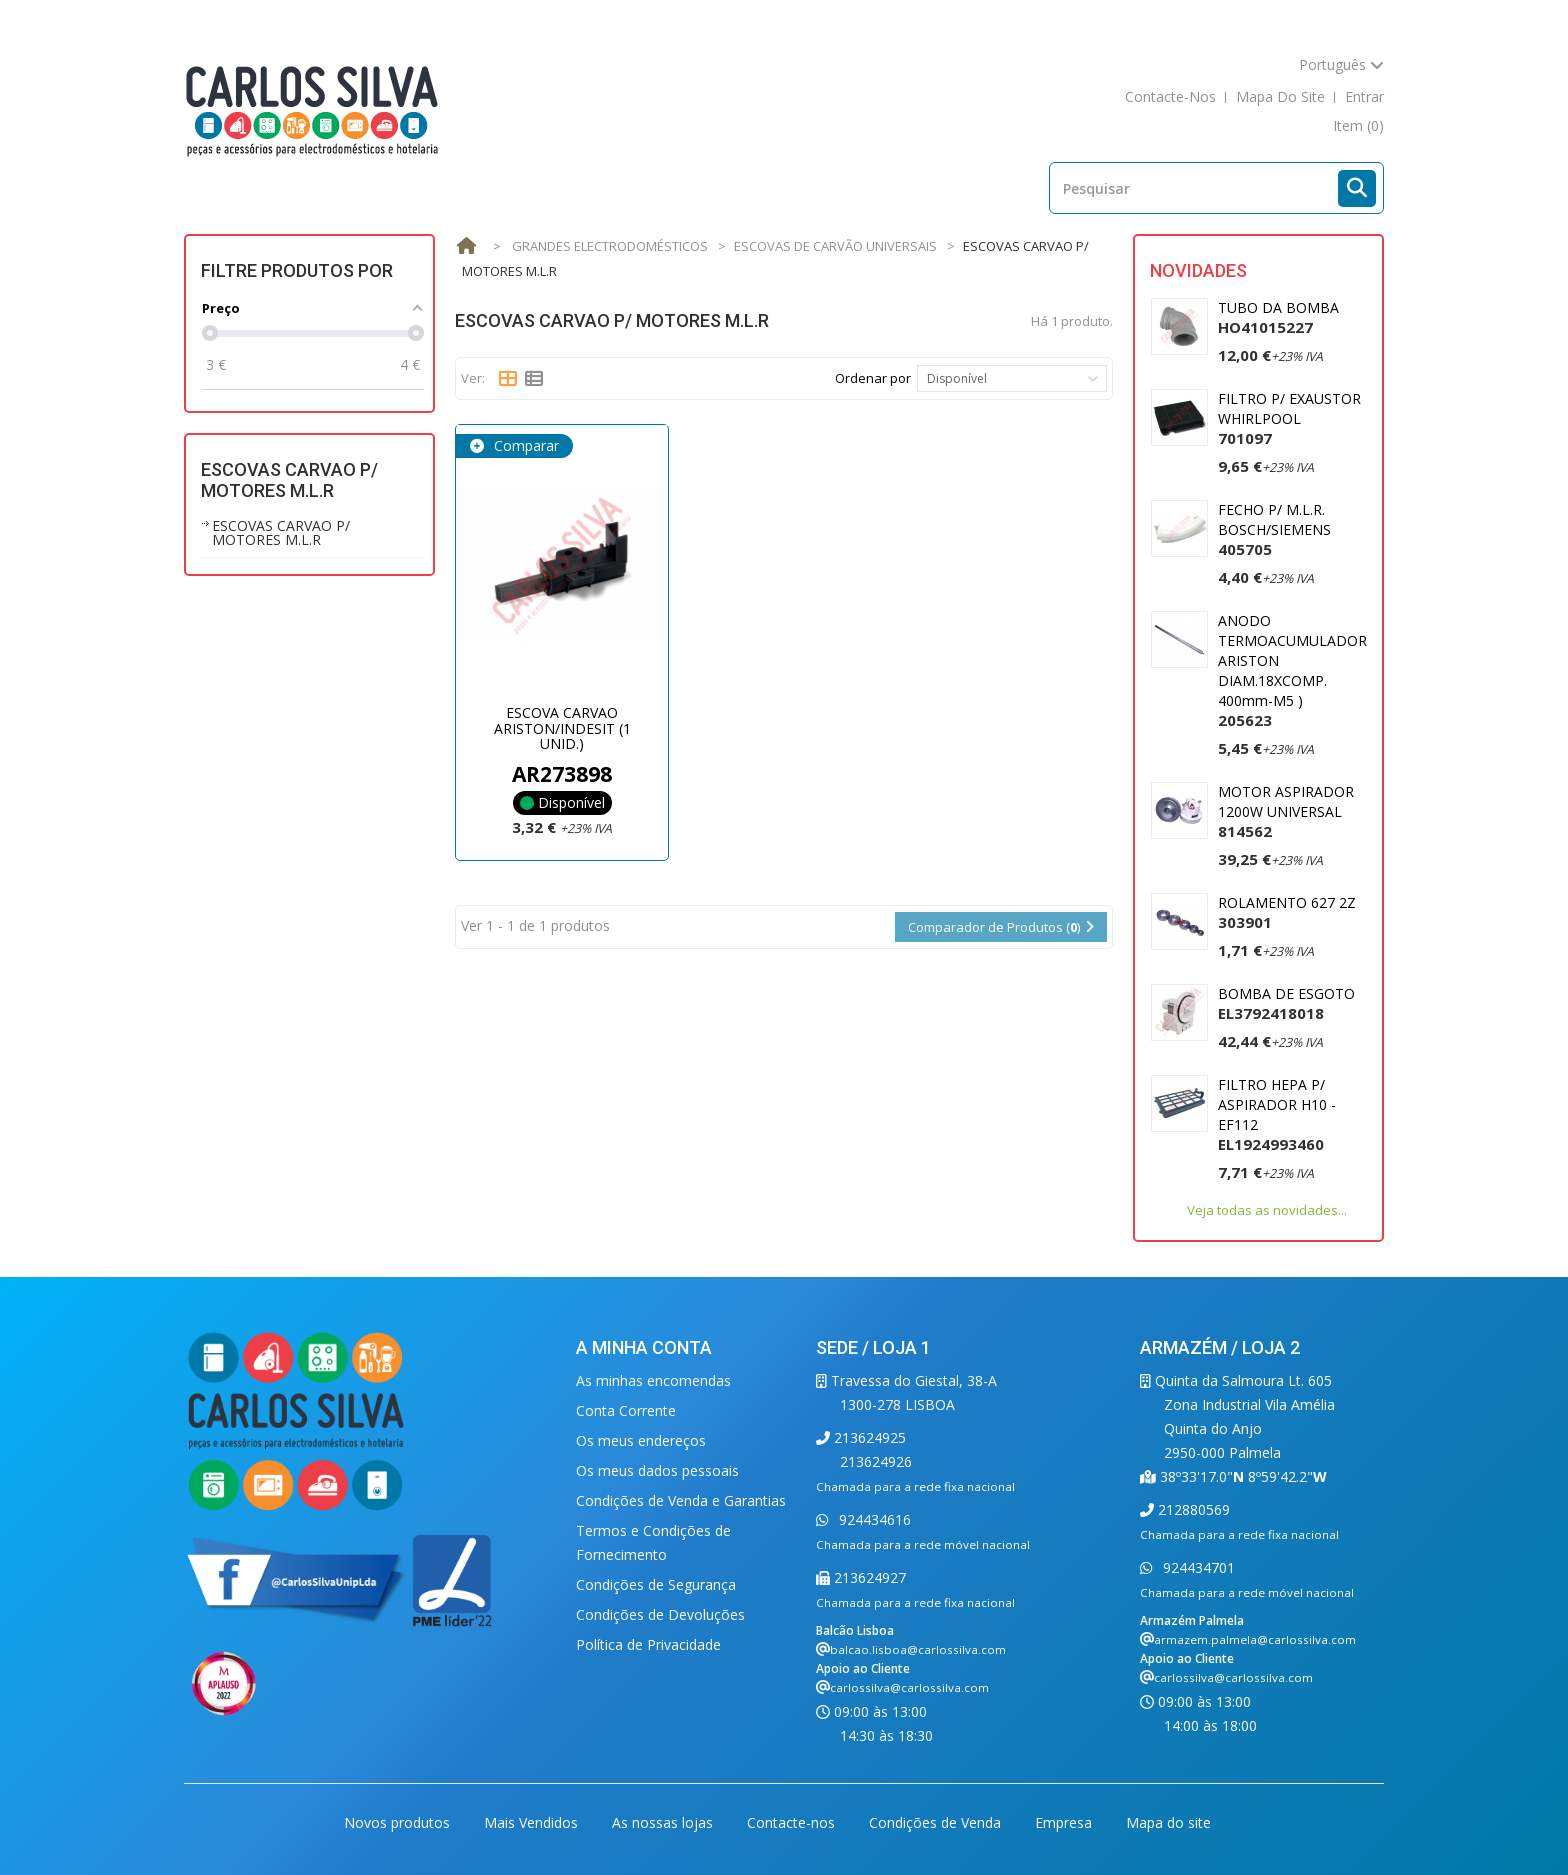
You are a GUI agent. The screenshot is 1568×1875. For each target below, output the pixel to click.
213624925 (868, 1437)
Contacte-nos (793, 1822)
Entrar (1364, 96)
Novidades (1198, 270)
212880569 (1192, 1509)
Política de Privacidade (648, 1644)
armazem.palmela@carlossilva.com (1255, 1639)
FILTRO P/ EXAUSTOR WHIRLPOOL (1289, 418)
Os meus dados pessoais (657, 1470)
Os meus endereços (641, 1440)
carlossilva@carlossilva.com (909, 1687)
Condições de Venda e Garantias (681, 1500)
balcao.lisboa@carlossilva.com (918, 1649)
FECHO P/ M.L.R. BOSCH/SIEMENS (1274, 529)
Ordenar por (873, 378)
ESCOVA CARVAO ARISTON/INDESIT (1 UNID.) (562, 728)
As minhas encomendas (653, 1380)
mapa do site (1280, 96)
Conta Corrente (626, 1410)
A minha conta (644, 1347)
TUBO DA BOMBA (1278, 317)
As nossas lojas (664, 1822)
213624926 (876, 1461)
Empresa (1065, 1822)
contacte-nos (1170, 96)
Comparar (524, 445)
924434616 (873, 1519)
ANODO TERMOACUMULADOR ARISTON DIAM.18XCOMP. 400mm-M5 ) (1292, 670)
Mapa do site (1168, 1822)
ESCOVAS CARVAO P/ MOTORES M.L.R (281, 532)
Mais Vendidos (533, 1822)
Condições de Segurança (656, 1584)
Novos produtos (399, 1822)
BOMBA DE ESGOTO (1286, 1003)
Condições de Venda (937, 1822)
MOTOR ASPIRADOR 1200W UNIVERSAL (1286, 811)
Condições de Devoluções (660, 1614)
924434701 (1197, 1567)
